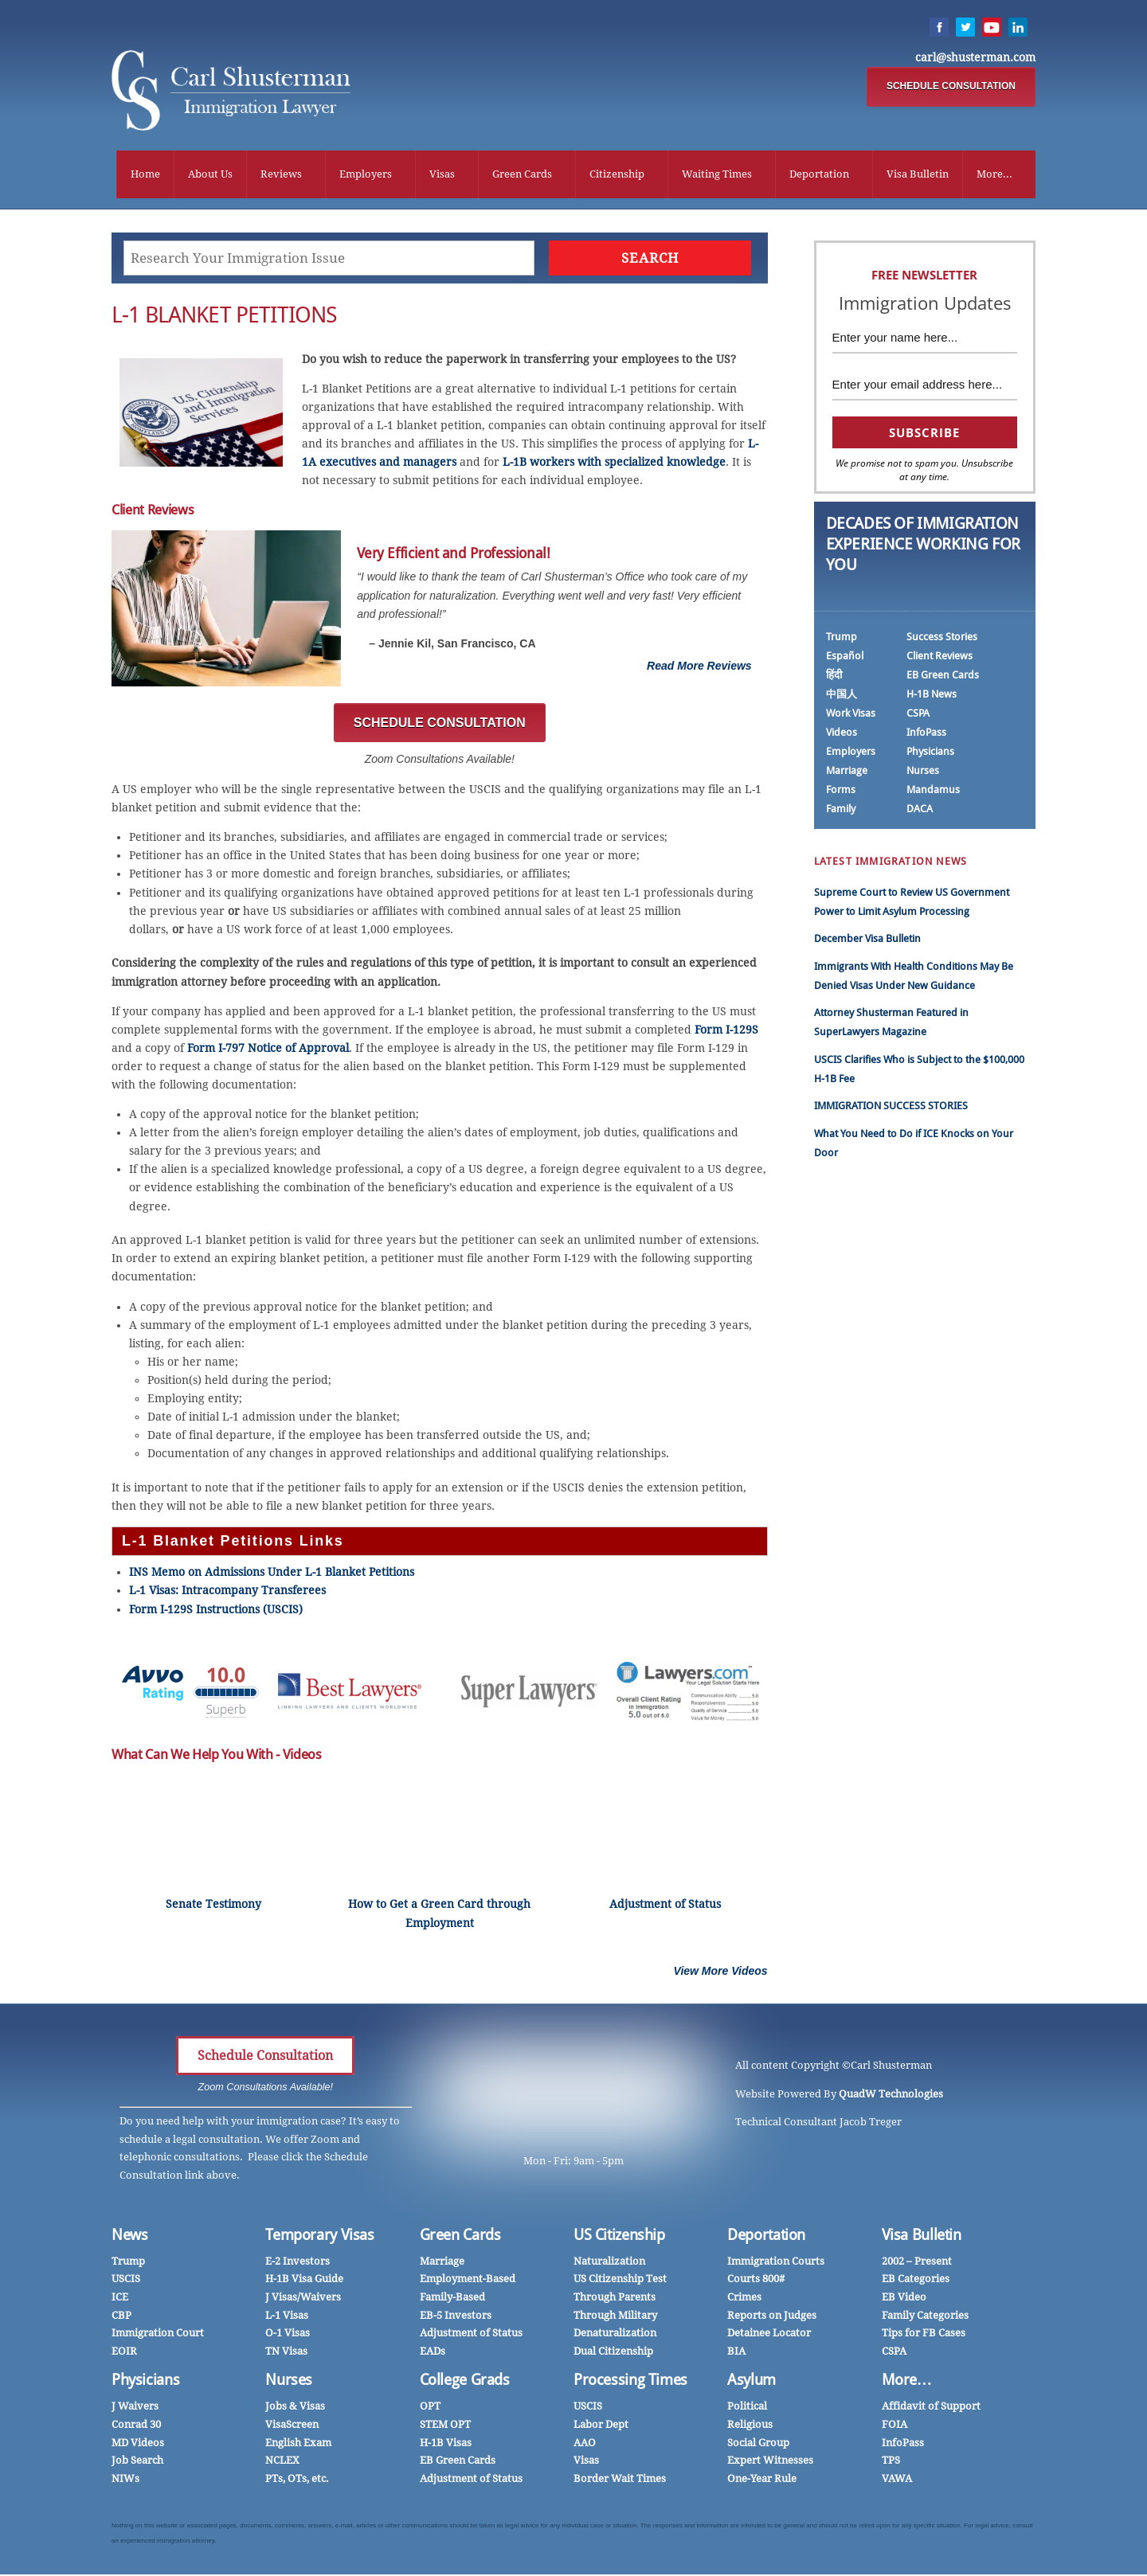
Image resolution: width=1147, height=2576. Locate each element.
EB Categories (915, 2280)
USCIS (126, 2280)
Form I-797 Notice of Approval (268, 1049)
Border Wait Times (620, 2480)
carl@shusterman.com (975, 58)
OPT (430, 2408)
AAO (585, 2444)
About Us (210, 175)
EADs (432, 2353)
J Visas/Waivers (303, 2298)
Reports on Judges (771, 2317)
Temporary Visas (319, 2236)
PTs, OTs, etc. (297, 2480)
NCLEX (282, 2462)
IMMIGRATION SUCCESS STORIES (891, 1107)
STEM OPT (445, 2426)
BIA (736, 2353)
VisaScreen (292, 2426)
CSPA (918, 715)
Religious (750, 2426)
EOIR (124, 2353)
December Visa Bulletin (867, 940)
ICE (120, 2298)
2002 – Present (917, 2263)
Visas (442, 175)
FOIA (894, 2426)
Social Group (758, 2444)
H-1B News (931, 696)
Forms (840, 791)
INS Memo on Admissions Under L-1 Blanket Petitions (271, 1573)
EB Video (904, 2298)
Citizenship (616, 175)
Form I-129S (726, 1031)
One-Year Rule (762, 2480)
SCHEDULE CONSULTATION (951, 86)
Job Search (137, 2462)
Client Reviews (939, 657)
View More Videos (721, 1972)
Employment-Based (467, 2280)
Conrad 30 (136, 2426)
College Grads (465, 2381)
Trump (841, 638)
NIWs (125, 2480)
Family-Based (452, 2298)
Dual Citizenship (613, 2353)
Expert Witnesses (770, 2462)
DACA (919, 810)
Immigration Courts (775, 2263)
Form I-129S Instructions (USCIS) (216, 1611)
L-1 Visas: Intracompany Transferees (229, 1592)
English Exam (298, 2444)
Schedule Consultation (265, 2057)
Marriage (846, 772)
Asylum (751, 2381)
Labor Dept (601, 2426)
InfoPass (926, 734)
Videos (841, 734)
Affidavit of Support (931, 2408)
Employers (365, 175)
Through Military (615, 2317)
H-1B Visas (446, 2444)
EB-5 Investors (455, 2317)
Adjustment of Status (471, 2334)
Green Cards (522, 175)
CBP (121, 2317)
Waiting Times (717, 175)
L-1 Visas (286, 2317)
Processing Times (630, 2381)
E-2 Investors (297, 2263)
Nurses (922, 772)
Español (844, 657)
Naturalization (609, 2263)
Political (747, 2408)
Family (840, 810)
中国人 (841, 696)
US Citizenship (619, 2236)
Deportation (819, 175)
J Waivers (135, 2408)
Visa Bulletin (918, 175)
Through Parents (615, 2298)
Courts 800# (756, 2280)
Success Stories (941, 638)
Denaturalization (615, 2334)
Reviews (281, 175)
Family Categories (925, 2317)
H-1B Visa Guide (304, 2280)
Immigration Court (158, 2334)
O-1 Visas (287, 2334)
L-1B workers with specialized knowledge (614, 463)
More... (994, 175)
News (130, 2236)
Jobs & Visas (295, 2408)
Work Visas (850, 715)
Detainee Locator (769, 2334)
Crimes (744, 2298)
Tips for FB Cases (923, 2334)
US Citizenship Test (620, 2280)
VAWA (897, 2480)
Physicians (930, 753)
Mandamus (933, 791)
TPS (891, 2462)
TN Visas (286, 2353)
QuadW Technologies (891, 2095)
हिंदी (834, 676)
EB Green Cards (942, 676)
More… (907, 2381)
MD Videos (138, 2444)
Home (145, 175)
